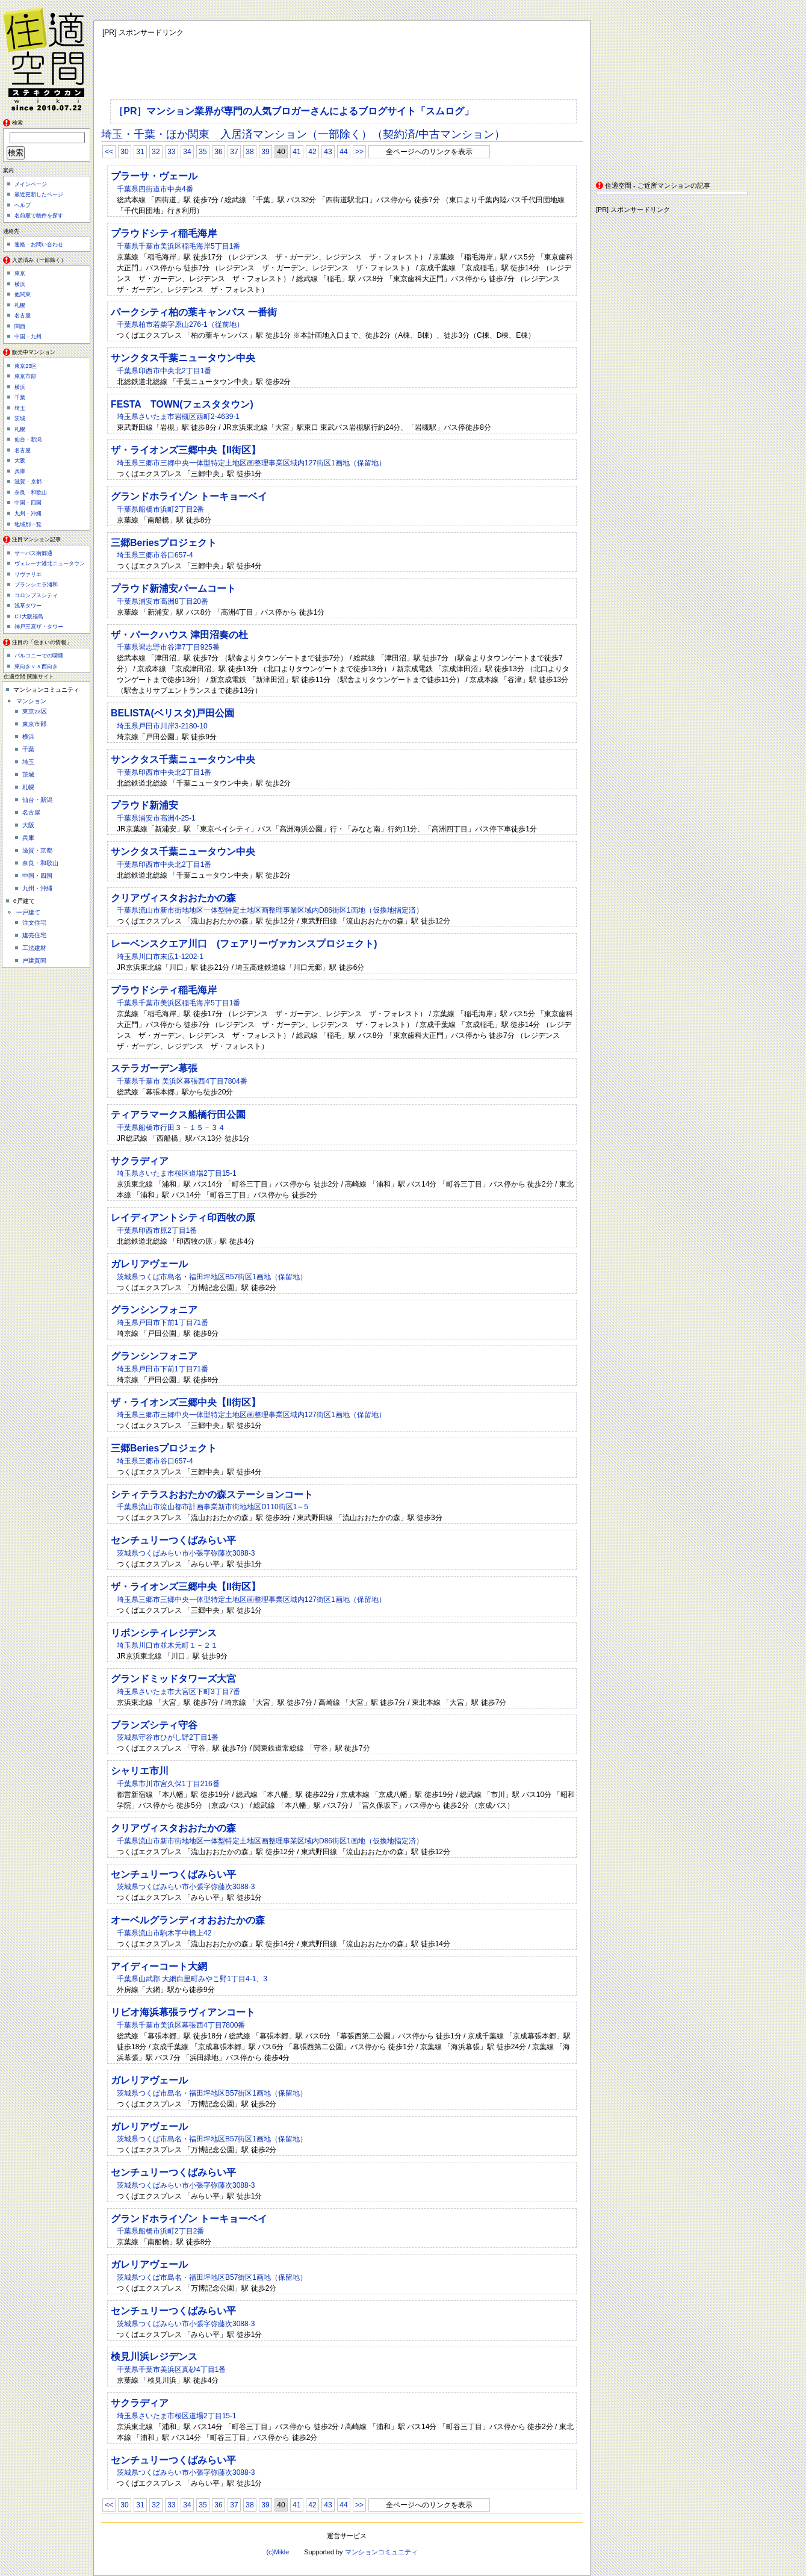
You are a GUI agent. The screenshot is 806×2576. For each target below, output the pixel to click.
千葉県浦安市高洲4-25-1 (156, 818)
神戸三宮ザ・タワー (38, 627)
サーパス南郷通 (33, 553)
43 (328, 151)
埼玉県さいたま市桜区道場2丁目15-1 (177, 1173)
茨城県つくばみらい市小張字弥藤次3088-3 (186, 1553)
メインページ (30, 184)
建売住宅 (34, 935)
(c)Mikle (277, 2552)
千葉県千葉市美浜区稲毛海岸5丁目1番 (178, 246)
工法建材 (34, 948)
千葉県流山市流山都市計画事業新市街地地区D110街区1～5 (212, 1507)
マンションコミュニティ (381, 2552)
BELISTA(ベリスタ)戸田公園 (172, 713)
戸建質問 (34, 960)
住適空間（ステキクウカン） (48, 57)
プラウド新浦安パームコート (173, 588)
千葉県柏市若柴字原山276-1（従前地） (180, 324)
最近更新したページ (38, 194)
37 (234, 151)
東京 (19, 273)
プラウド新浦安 (144, 805)
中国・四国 (28, 503)
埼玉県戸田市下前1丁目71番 (162, 1322)
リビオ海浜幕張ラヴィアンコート (183, 2012)
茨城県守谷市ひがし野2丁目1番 (168, 1737)
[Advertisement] (671, 95)
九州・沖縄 (28, 514)
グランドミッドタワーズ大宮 (173, 1679)
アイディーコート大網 (159, 1966)
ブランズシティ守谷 (154, 1725)
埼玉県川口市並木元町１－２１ (167, 1645)
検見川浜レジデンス (154, 2356)
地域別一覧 (28, 524)
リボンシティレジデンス (164, 1633)
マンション (31, 701)
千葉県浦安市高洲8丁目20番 (162, 601)
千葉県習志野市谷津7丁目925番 (168, 647)
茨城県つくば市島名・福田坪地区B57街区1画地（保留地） (212, 1277)
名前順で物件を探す (38, 216)
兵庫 (19, 471)
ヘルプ (22, 205)
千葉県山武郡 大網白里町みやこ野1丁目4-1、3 (192, 1979)
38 (249, 151)
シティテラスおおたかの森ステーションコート (212, 1494)
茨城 (19, 418)
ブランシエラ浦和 (36, 585)
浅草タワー (28, 606)
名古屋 (22, 315)
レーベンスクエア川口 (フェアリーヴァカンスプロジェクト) (244, 944)
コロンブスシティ (36, 595)
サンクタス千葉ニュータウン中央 (183, 358)
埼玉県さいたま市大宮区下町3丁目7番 (178, 1691)
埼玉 (19, 408)
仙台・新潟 (28, 439)
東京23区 (25, 366)
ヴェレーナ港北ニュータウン (49, 563)
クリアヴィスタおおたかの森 (173, 898)
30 (124, 151)
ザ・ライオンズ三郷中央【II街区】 (186, 450)
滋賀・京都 (28, 482)
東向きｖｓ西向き (36, 666)
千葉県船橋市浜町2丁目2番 (160, 509)
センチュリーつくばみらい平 (173, 1540)
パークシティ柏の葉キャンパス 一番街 (194, 312)
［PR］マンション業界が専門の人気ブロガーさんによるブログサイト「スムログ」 (294, 111)
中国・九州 (28, 337)
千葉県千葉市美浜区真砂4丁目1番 (171, 2369)
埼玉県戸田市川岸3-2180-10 (162, 726)
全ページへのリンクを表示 (429, 151)
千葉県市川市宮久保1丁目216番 (168, 1784)
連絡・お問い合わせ (38, 244)
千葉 (19, 397)
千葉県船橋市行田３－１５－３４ (171, 1127)
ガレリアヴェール (149, 1264)
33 (171, 151)
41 (296, 151)
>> (359, 151)
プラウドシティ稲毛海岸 (164, 233)
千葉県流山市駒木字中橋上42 (164, 1933)
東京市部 (25, 376)
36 (218, 151)
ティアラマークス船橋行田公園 (178, 1115)
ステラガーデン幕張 (154, 1068)
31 (140, 151)
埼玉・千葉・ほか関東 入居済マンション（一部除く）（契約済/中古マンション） (303, 134)
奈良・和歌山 (30, 492)
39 (265, 151)
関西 (19, 326)
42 (312, 151)
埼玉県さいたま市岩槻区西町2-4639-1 (178, 416)
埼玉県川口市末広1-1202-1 (160, 956)
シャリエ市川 (140, 1771)
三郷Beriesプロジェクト (164, 543)
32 (156, 151)
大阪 (19, 461)
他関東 (22, 294)
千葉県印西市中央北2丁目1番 (164, 371)
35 (202, 151)
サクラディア (140, 1161)
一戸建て (28, 912)
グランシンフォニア (154, 1310)
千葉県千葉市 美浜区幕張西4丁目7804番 (182, 1081)
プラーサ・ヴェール (154, 176)
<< (109, 151)
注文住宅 (34, 922)
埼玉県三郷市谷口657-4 (155, 555)
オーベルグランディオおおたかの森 (188, 1920)
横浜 (19, 284)
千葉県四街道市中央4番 (155, 189)
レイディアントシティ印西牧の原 (183, 1217)
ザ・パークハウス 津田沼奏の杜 (179, 635)
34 (187, 151)
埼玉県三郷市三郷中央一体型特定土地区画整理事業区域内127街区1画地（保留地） (251, 463)
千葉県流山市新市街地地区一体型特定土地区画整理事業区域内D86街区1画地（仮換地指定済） (270, 910)
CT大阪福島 (28, 616)
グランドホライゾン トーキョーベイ (189, 496)
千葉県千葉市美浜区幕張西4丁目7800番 (181, 2025)
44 (343, 151)
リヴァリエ (28, 574)
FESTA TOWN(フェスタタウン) (182, 404)
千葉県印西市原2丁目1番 (157, 1230)
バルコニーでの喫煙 (38, 656)
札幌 (19, 305)
